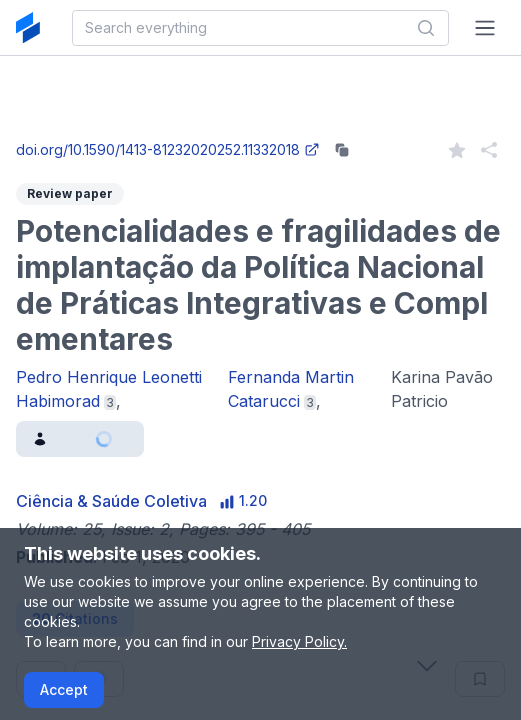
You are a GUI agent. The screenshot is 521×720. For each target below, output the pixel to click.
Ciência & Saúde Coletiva (111, 501)
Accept (64, 689)
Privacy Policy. (299, 641)
